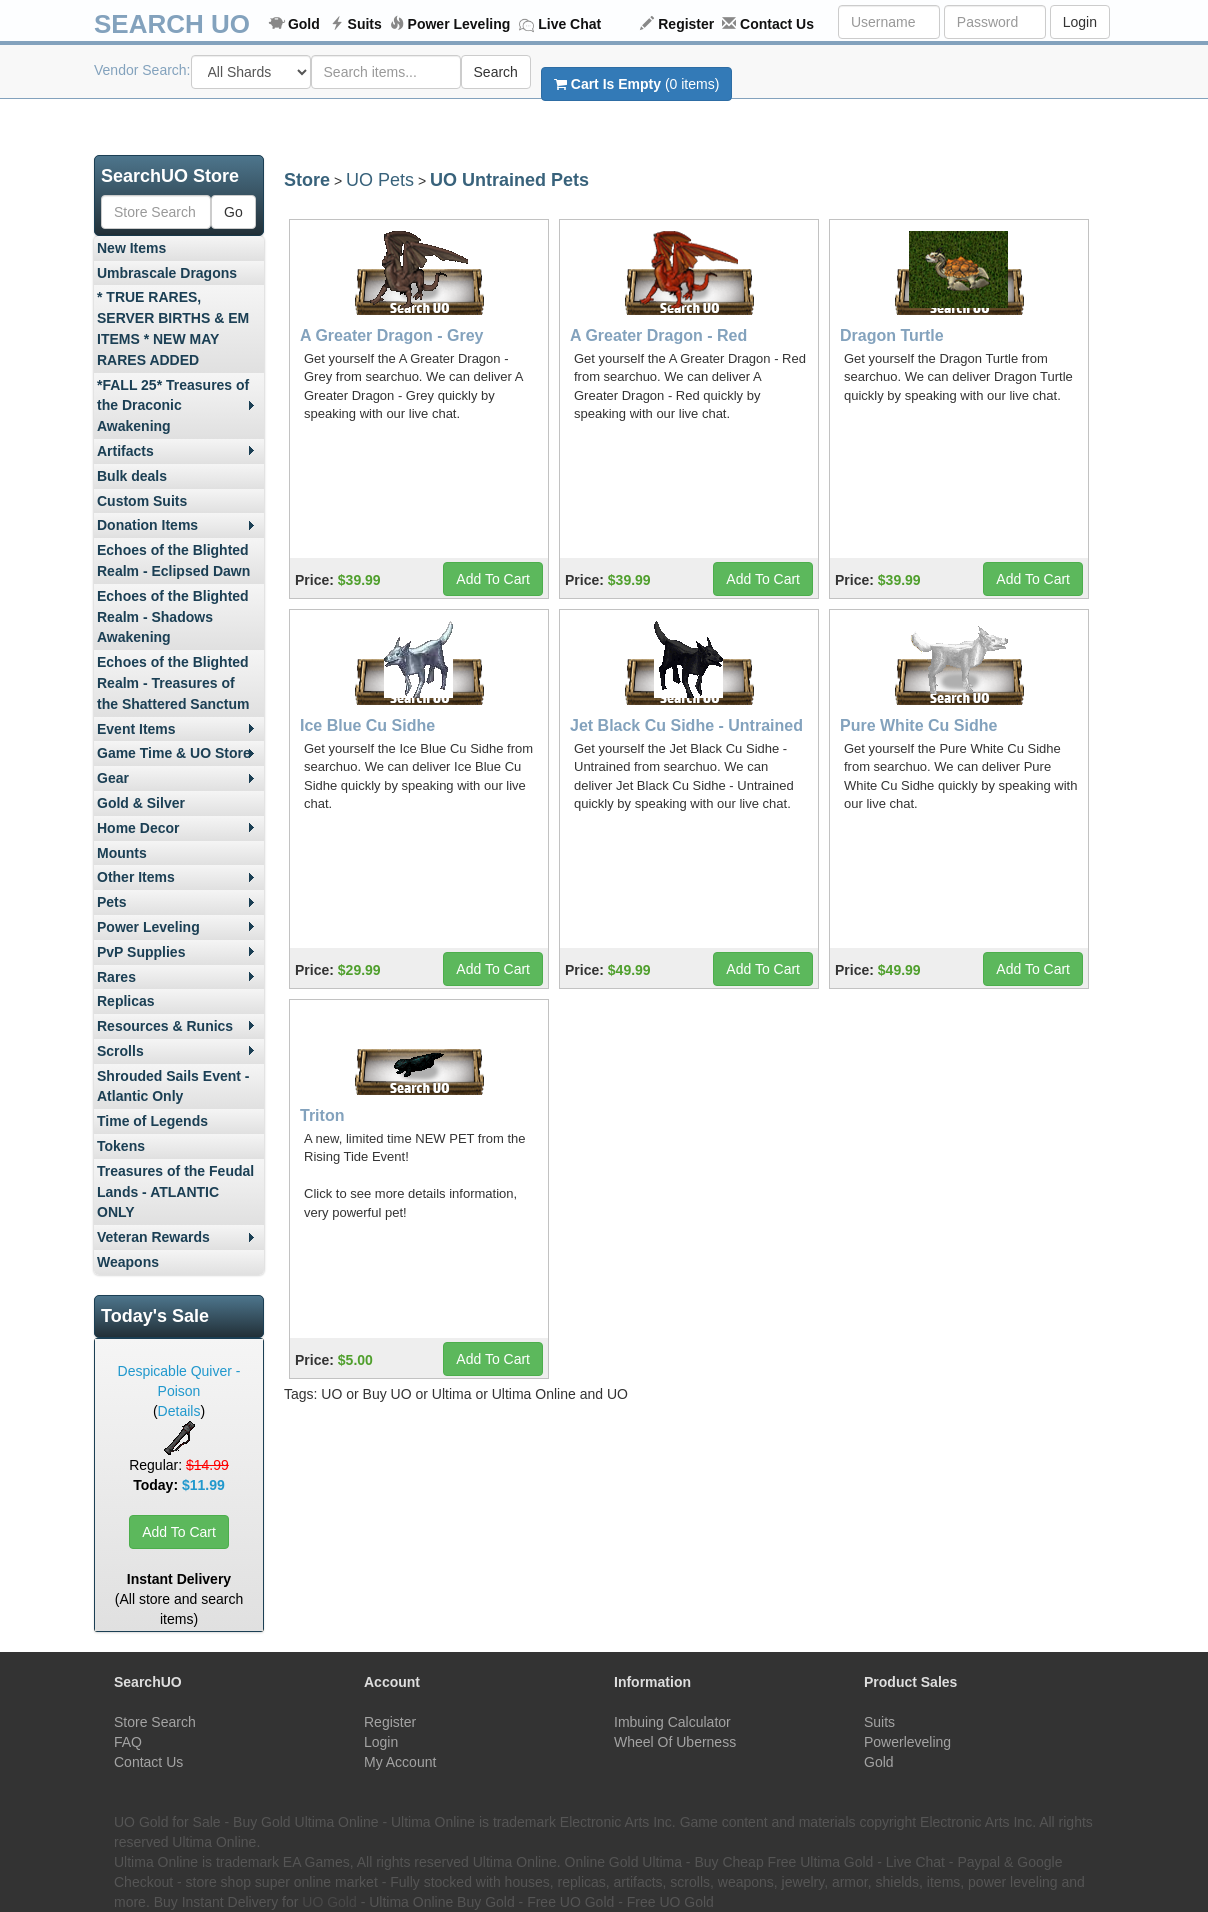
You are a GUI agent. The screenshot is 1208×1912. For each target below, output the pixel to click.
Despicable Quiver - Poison (179, 1381)
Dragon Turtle (892, 335)
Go (233, 212)
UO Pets (380, 180)
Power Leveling (459, 24)
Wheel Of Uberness (675, 1742)
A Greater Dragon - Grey (391, 335)
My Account (400, 1762)
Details (179, 1411)
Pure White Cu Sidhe (918, 725)
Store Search (155, 1722)
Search (496, 72)
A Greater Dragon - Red (658, 335)
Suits (365, 24)
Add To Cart (179, 1532)
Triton (322, 1115)
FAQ (128, 1742)
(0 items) (636, 84)
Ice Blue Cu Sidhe (367, 725)
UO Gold (329, 1902)
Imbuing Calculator (672, 1722)
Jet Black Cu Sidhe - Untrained (686, 725)
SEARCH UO (172, 24)
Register (686, 24)
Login (1080, 22)
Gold (304, 24)
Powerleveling (907, 1742)
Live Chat (569, 24)
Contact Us (777, 24)
